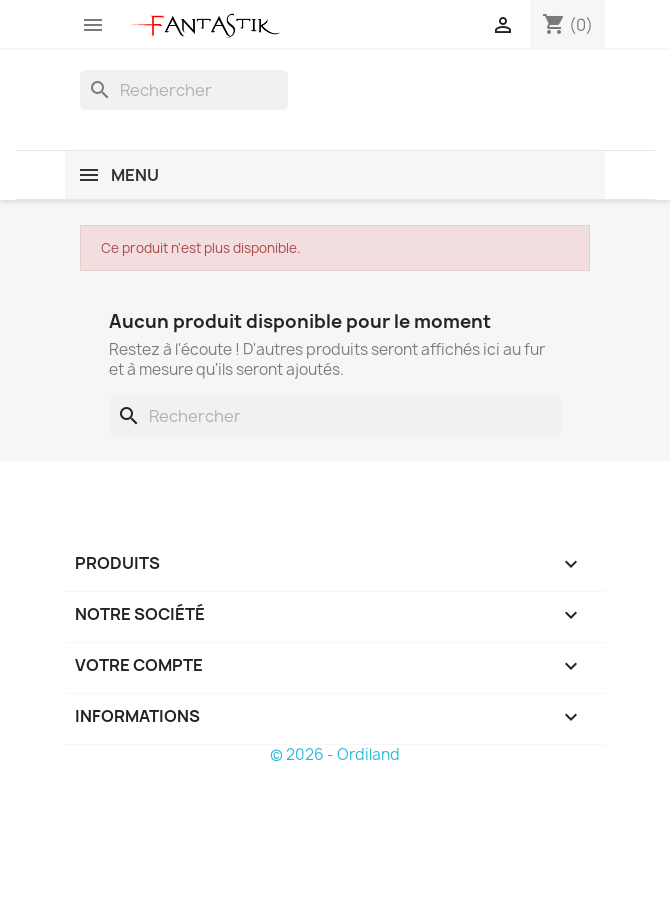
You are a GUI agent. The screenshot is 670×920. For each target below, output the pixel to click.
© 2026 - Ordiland (335, 754)
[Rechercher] (184, 90)
